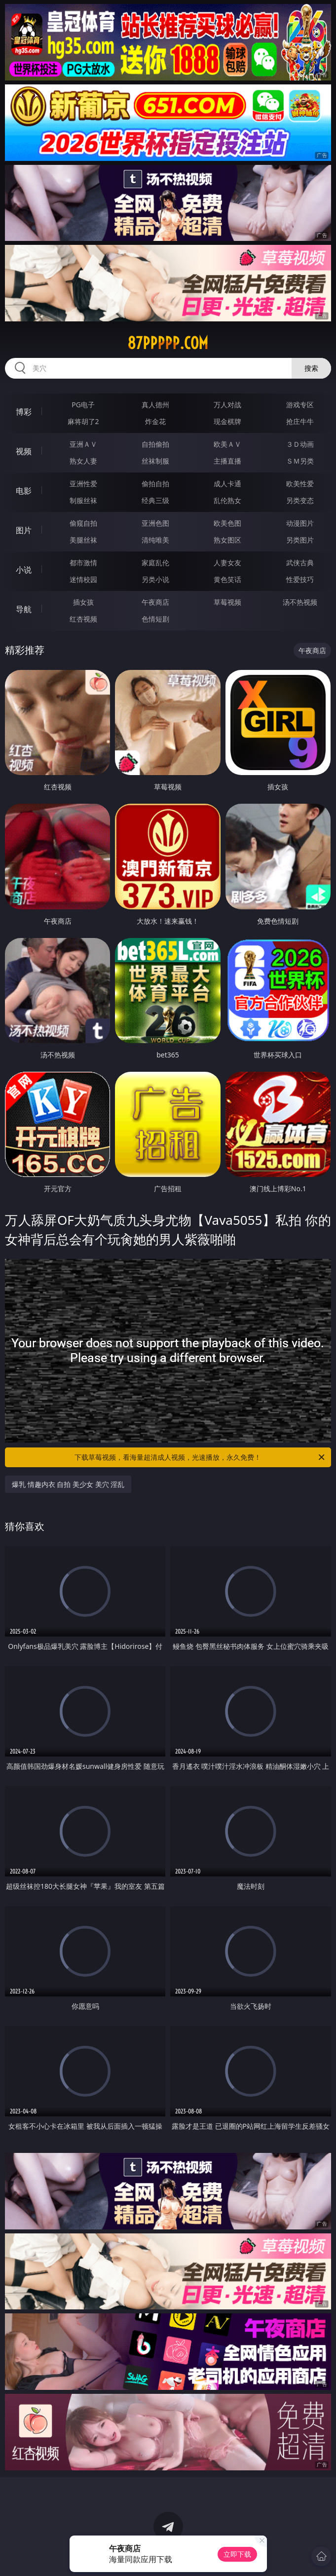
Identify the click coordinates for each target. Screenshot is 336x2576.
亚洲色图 (155, 523)
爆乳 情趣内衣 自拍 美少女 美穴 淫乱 (68, 1484)
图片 (24, 530)
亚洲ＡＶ (83, 444)
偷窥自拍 (83, 523)
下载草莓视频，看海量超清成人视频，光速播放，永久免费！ (200, 1457)
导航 (24, 609)
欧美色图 (227, 523)
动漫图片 (300, 523)
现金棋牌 (227, 421)
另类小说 (155, 579)
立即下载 (237, 2554)
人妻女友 (227, 562)
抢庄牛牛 (300, 421)
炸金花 (155, 421)
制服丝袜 (83, 500)
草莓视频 (227, 602)
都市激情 (83, 562)
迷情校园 (83, 579)
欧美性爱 (300, 483)
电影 (24, 490)
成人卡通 (227, 483)
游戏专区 (300, 404)
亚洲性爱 (83, 483)
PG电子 (83, 404)
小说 (24, 569)
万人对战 (227, 404)
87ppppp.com (167, 343)
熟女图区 (227, 540)
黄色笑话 (227, 579)
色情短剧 (155, 619)
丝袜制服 (155, 461)
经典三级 (155, 500)
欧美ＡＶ (227, 444)
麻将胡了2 (83, 421)
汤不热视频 (300, 602)
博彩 (24, 411)
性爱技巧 (300, 579)
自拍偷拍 (155, 444)
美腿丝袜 (83, 540)
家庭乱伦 (155, 562)
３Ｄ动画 (300, 444)
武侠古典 (300, 562)
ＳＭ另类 (300, 461)
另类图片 (300, 540)
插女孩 (83, 602)
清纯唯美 (155, 540)
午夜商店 (155, 602)
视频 (24, 451)
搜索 (311, 368)
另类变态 (300, 500)
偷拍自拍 (155, 483)
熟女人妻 (83, 461)
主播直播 (227, 461)
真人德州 (155, 404)
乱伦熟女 (227, 500)
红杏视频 (83, 619)
